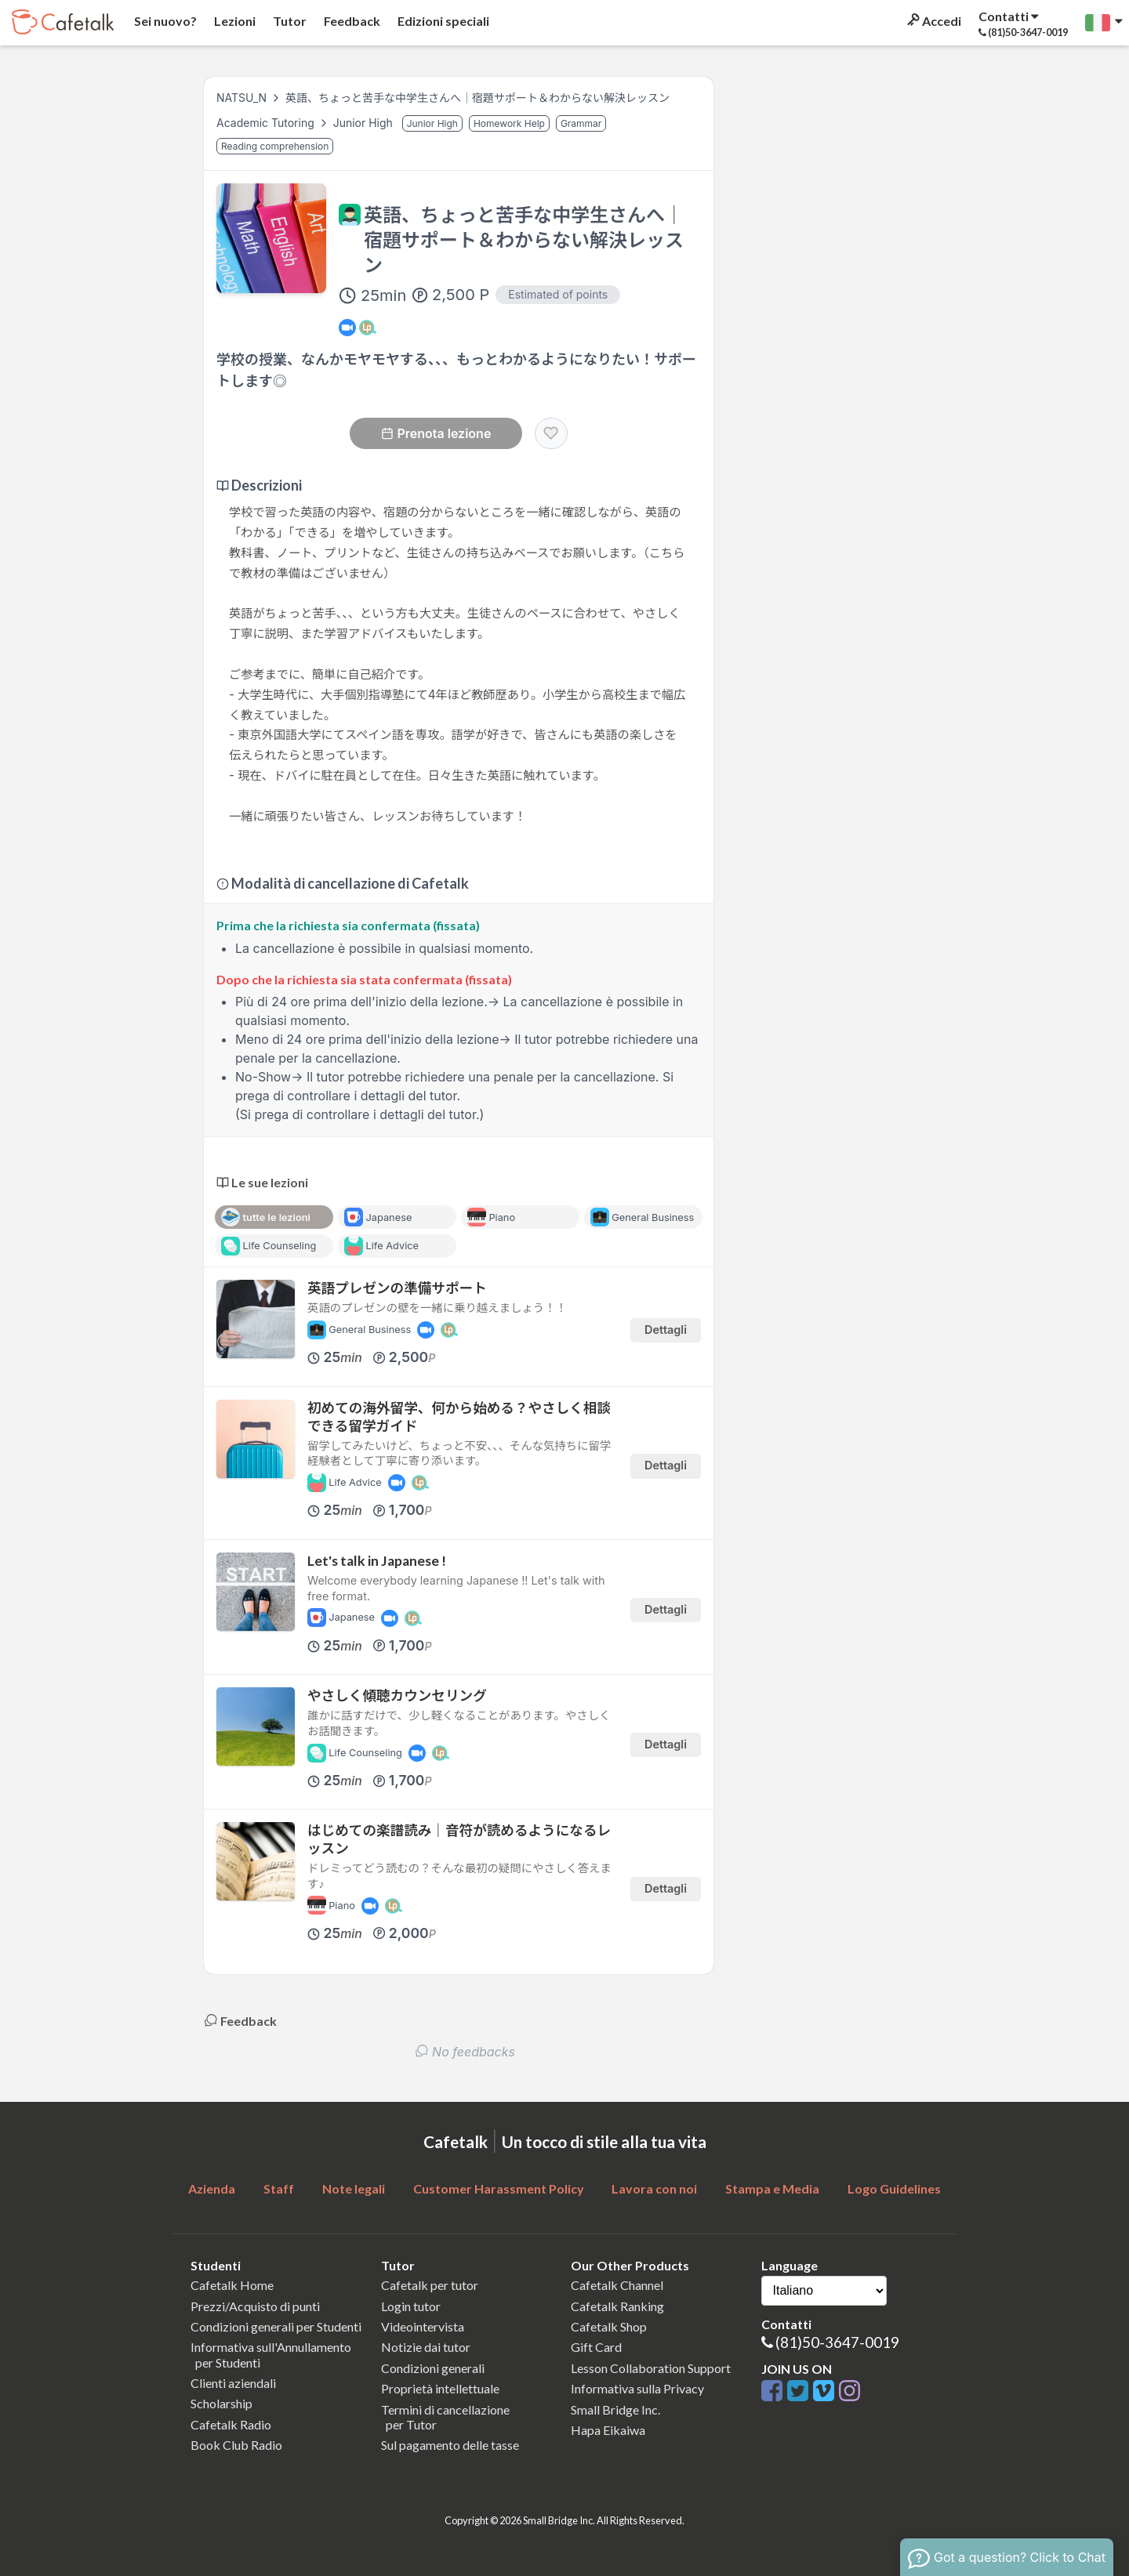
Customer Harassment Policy (498, 2188)
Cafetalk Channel (617, 2284)
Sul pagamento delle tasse (450, 2444)
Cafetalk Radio (231, 2424)
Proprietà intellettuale (440, 2388)
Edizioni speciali (442, 20)
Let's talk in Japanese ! (376, 1560)
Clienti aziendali (233, 2382)
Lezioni (234, 20)
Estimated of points (558, 294)
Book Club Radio (236, 2444)
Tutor (288, 20)
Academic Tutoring (267, 122)
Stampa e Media (772, 2188)
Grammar (581, 123)
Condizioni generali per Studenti (276, 2326)
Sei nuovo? (164, 20)
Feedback (350, 20)
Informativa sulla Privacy (637, 2388)
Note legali (353, 2188)
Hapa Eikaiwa (608, 2429)
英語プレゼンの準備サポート (397, 1288)
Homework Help (509, 123)
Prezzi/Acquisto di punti (255, 2306)
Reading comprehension (275, 146)
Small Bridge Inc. (615, 2409)
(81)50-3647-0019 (837, 2342)
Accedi (933, 20)
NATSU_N (241, 97)
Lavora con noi (654, 2188)
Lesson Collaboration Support (651, 2367)
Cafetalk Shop (609, 2326)
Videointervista (422, 2326)
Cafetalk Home (232, 2284)
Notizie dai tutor (425, 2346)
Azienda (211, 2188)
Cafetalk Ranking (617, 2306)
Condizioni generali (433, 2367)
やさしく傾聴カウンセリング (397, 1695)
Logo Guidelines (894, 2188)
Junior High (364, 122)
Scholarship (221, 2403)
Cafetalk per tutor (429, 2284)
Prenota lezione (436, 433)
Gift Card (596, 2346)
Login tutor (411, 2306)
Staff (278, 2188)
